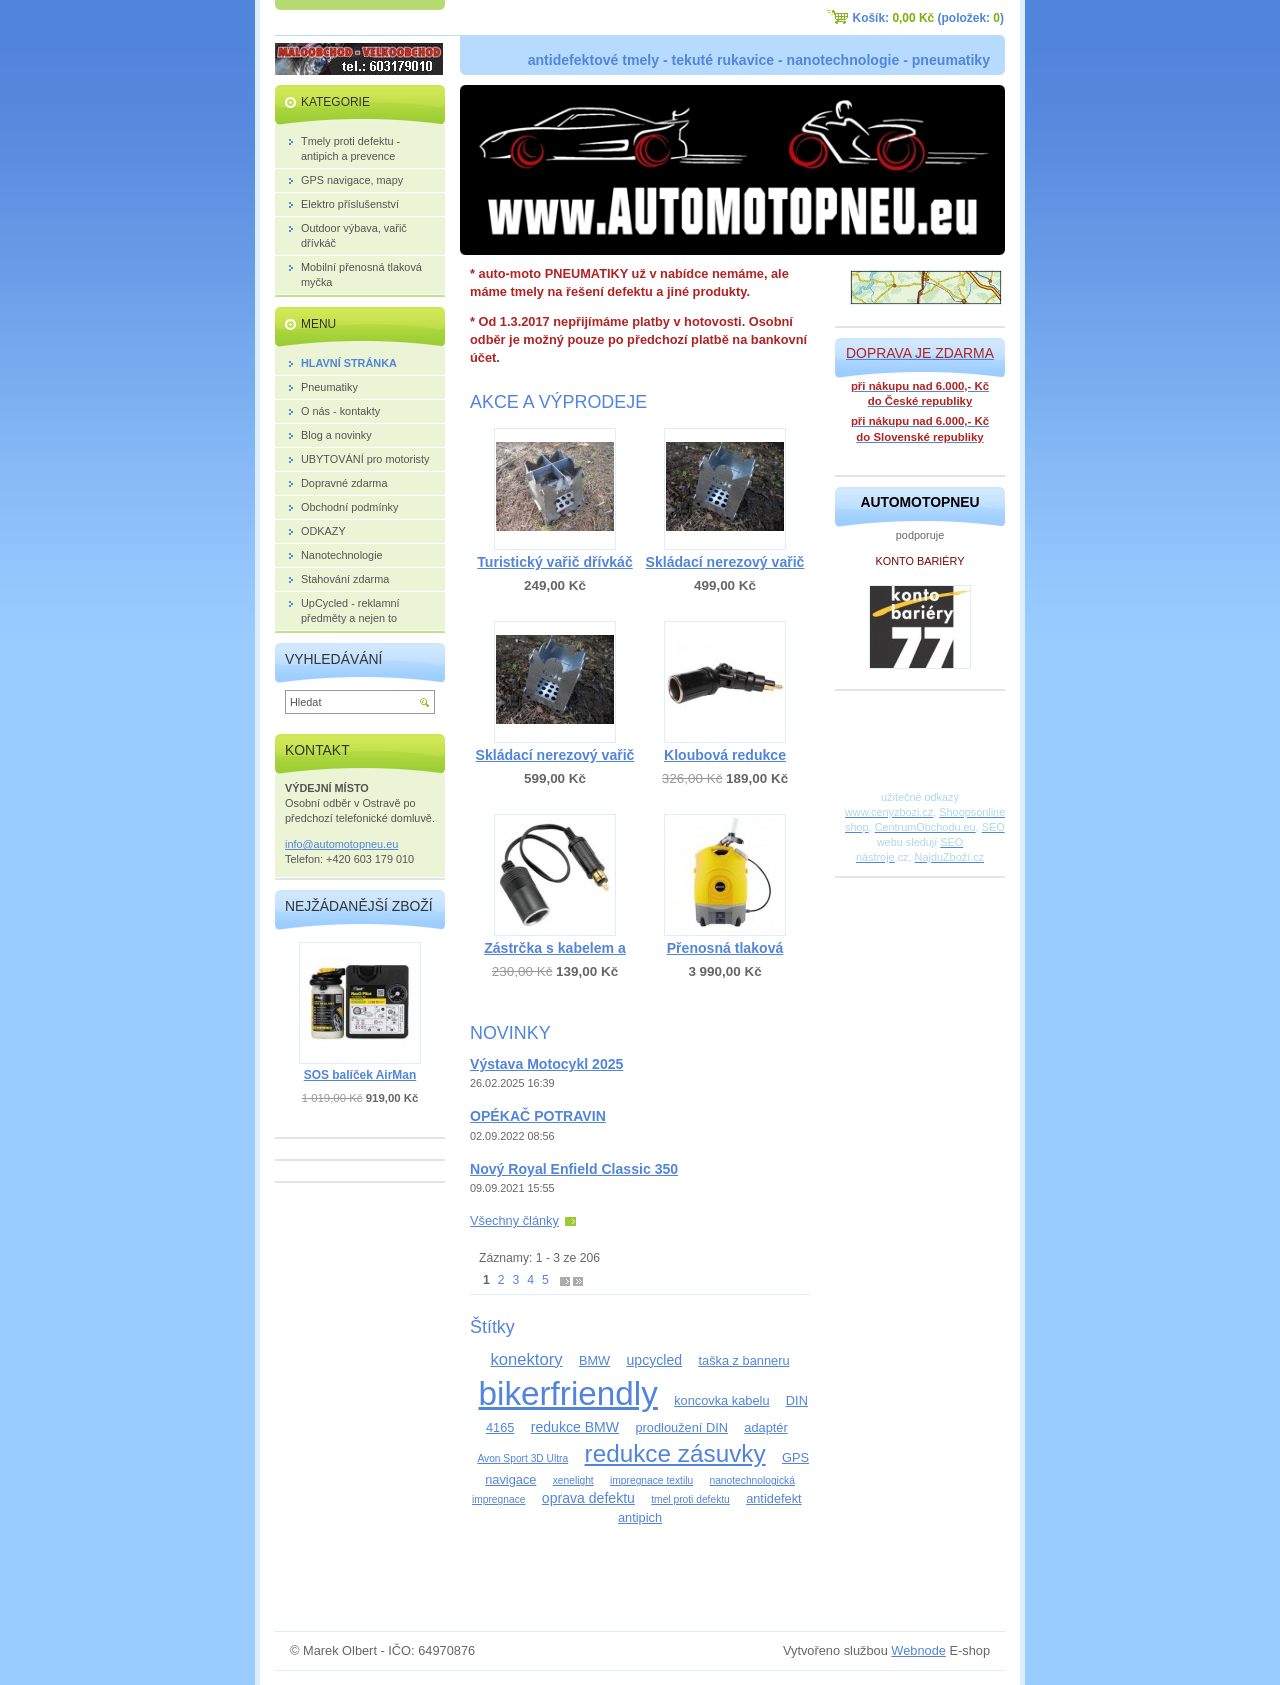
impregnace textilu (651, 1480)
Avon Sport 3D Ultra (522, 1458)
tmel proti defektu (690, 1499)
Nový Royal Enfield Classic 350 (574, 1169)
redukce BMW (575, 1427)
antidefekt (774, 1498)
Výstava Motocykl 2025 (546, 1064)
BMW (594, 1360)
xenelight (573, 1480)
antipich (640, 1517)
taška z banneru (743, 1360)
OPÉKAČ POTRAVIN (538, 1116)
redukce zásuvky (675, 1453)
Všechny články (514, 1220)
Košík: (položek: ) (928, 18)
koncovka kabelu (721, 1400)
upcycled (655, 1360)
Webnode (918, 1650)
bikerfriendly (567, 1393)
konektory (526, 1359)
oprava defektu (588, 1498)
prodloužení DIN (681, 1427)
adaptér (765, 1427)
